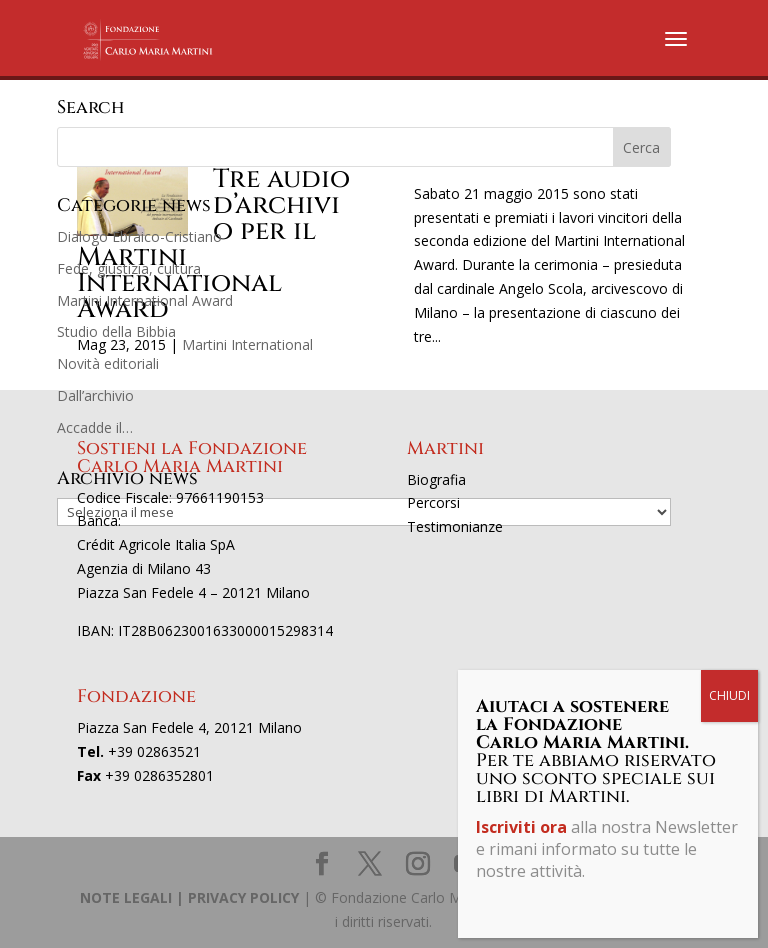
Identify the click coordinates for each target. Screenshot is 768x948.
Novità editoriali (108, 363)
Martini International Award (145, 300)
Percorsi (433, 502)
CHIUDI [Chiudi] (729, 695)
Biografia (436, 479)
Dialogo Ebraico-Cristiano (139, 236)
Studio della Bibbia (116, 331)
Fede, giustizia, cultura (129, 268)
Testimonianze (455, 526)
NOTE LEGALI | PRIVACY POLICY (189, 897)
